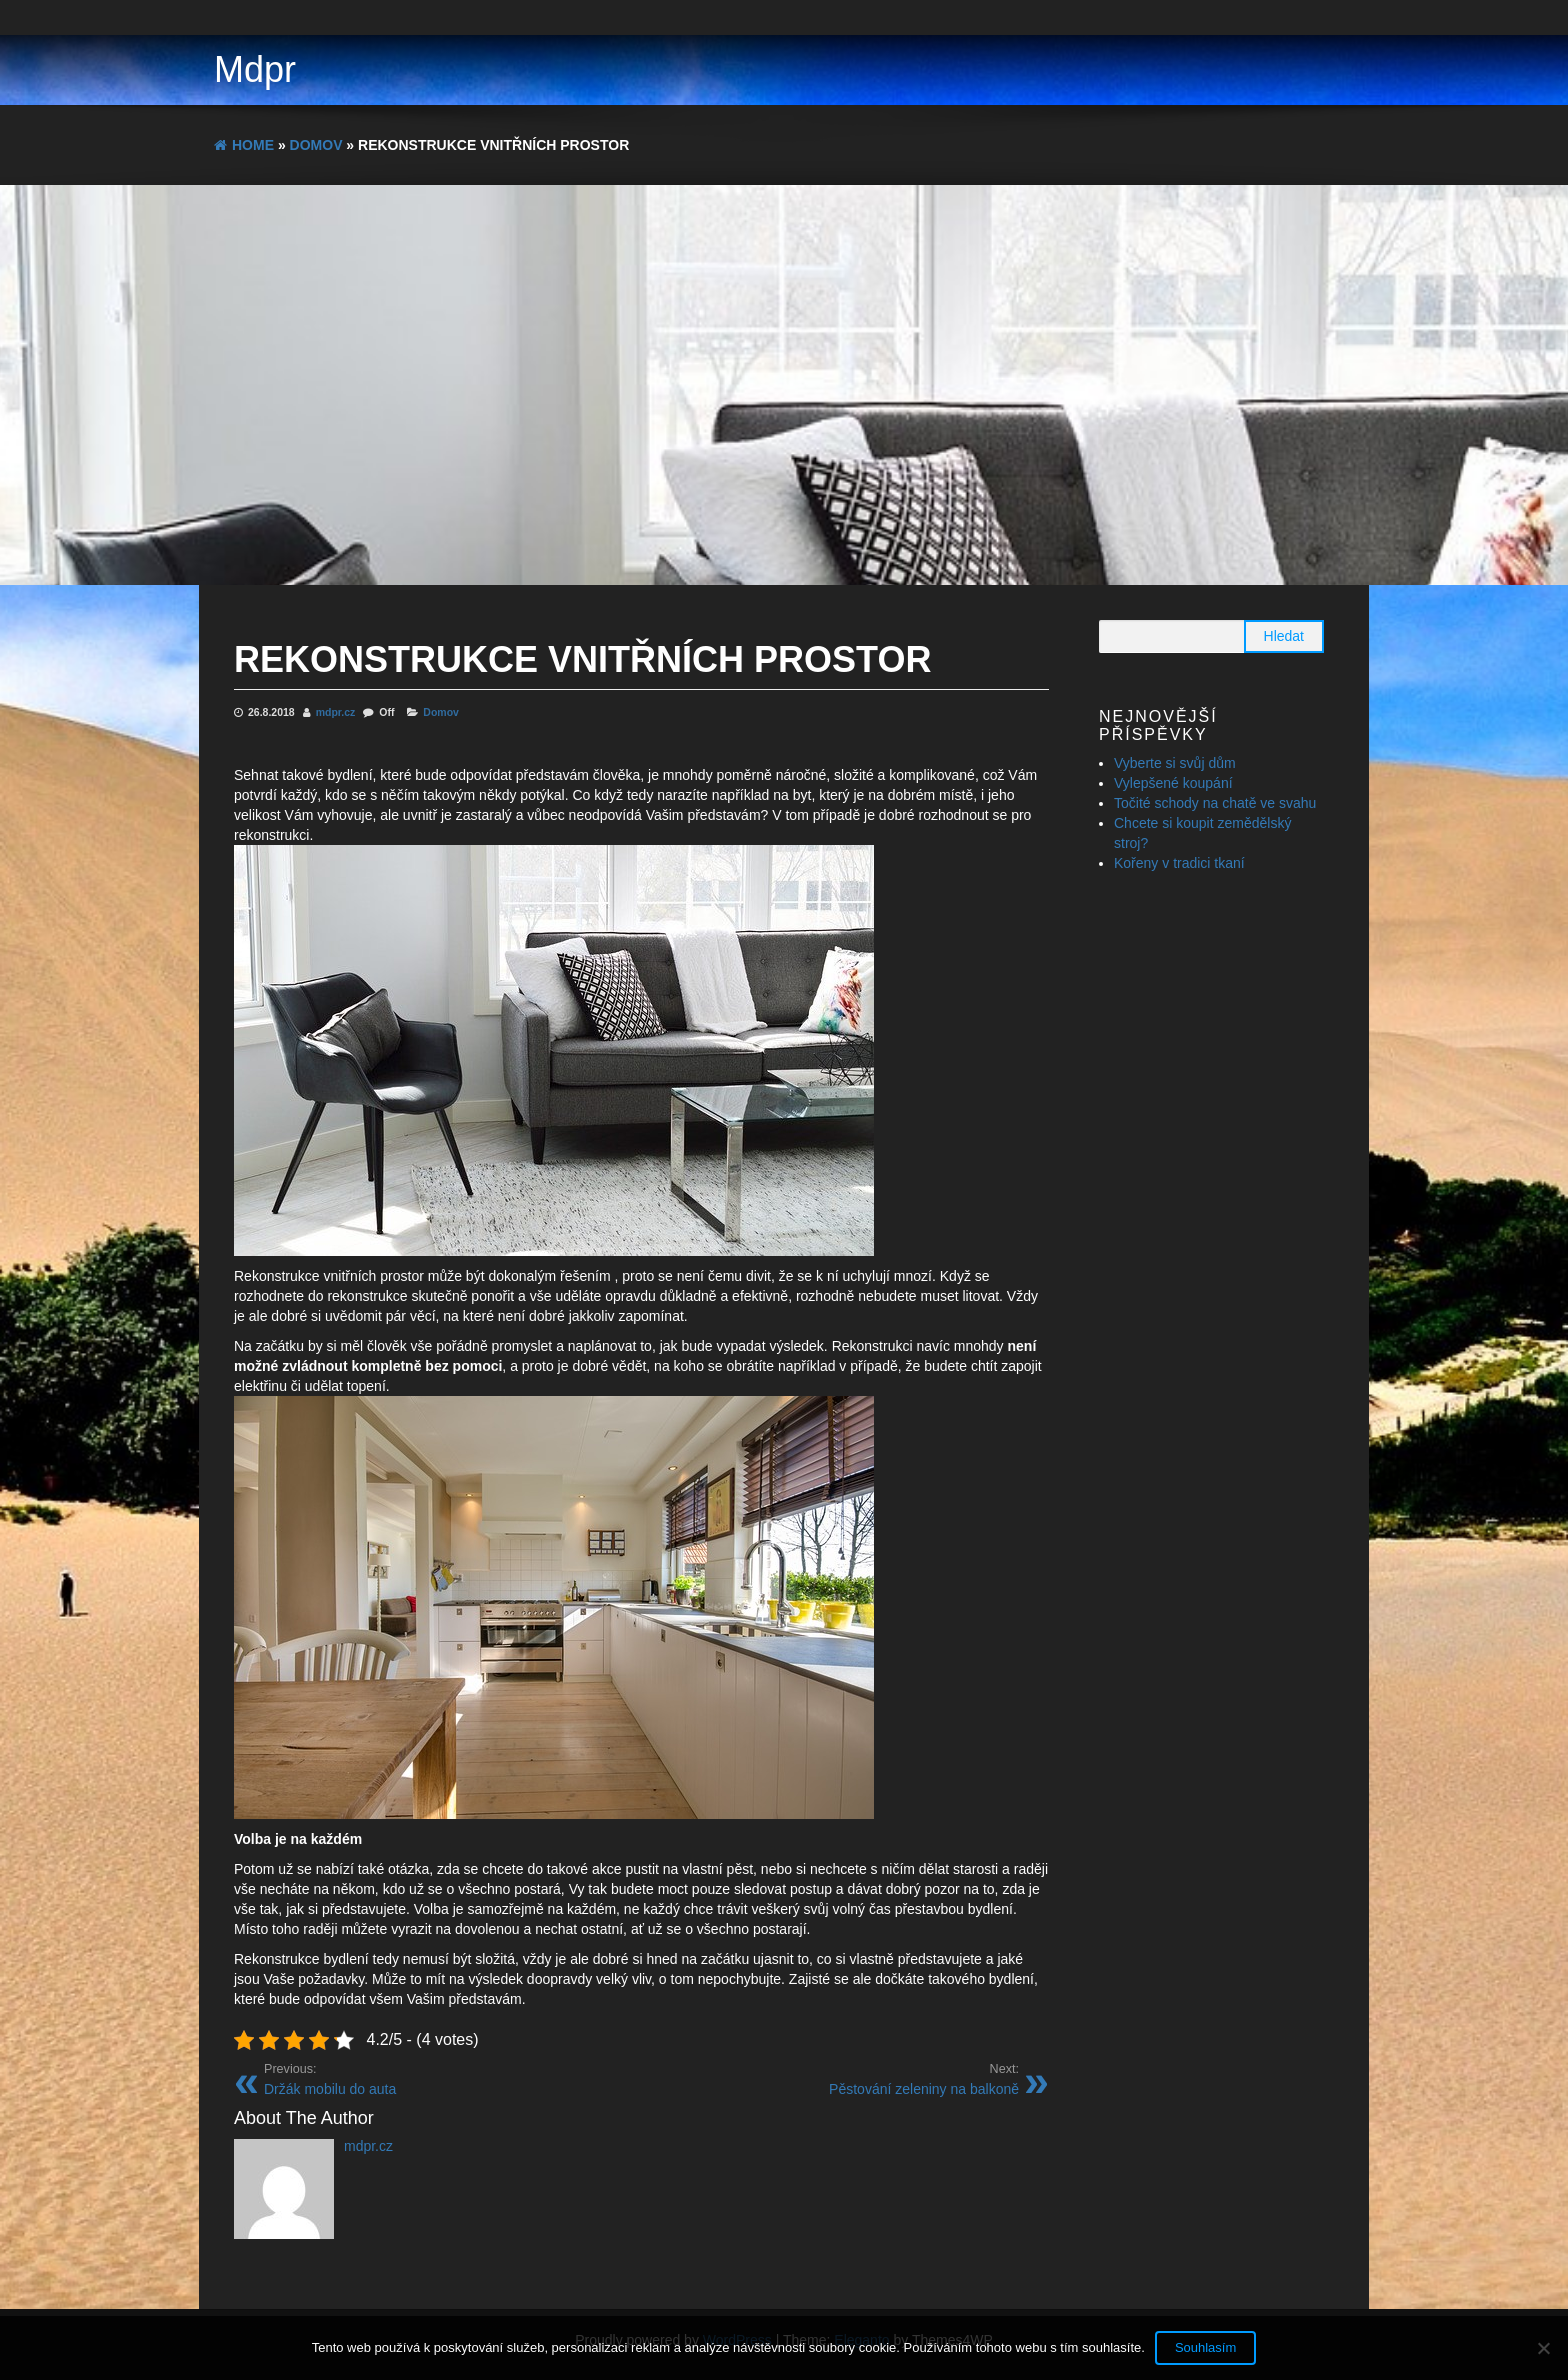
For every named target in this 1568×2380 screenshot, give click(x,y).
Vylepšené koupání (1173, 783)
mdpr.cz (337, 712)
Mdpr (255, 69)
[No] (1543, 2348)
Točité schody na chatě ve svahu (1215, 803)
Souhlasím (1205, 2347)
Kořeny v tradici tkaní (1179, 863)
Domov (441, 712)
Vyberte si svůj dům (1175, 763)
